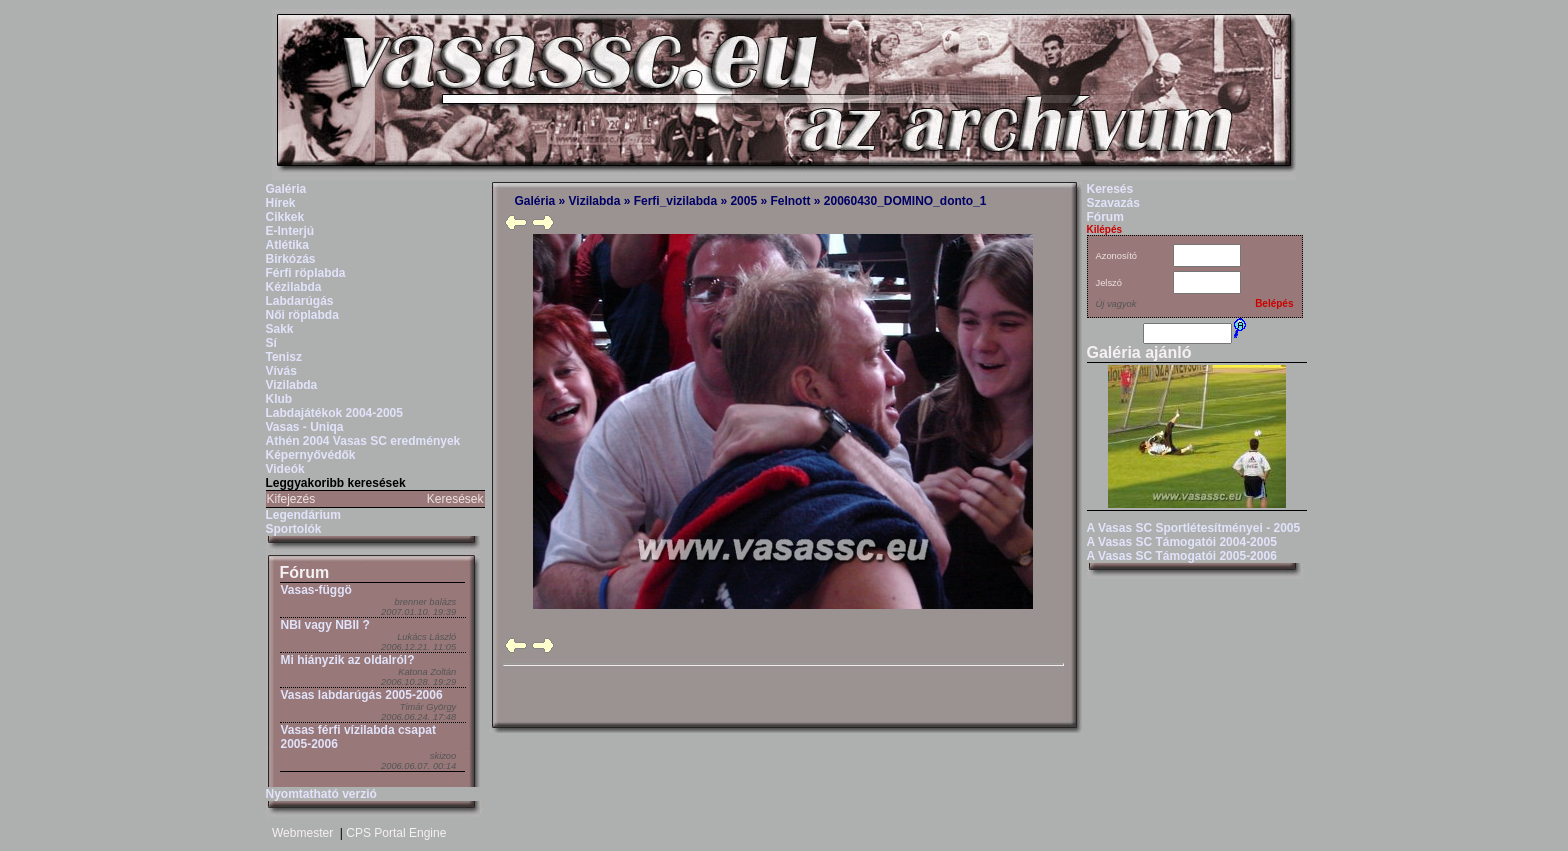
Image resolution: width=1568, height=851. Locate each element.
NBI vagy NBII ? (325, 625)
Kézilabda (294, 287)
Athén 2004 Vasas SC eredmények (363, 441)
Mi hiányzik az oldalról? (348, 660)
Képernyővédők (311, 455)
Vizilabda (292, 385)
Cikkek (285, 217)
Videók (285, 469)
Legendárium (303, 515)
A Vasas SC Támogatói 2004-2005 (1182, 542)
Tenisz (284, 357)
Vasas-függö (316, 590)
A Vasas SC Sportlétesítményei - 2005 (1194, 528)
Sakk (280, 329)
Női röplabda (302, 315)
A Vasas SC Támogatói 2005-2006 (1182, 556)
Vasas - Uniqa (305, 427)
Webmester (302, 833)
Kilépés (1105, 229)
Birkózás (291, 259)
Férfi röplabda (306, 273)
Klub (279, 399)
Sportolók (294, 529)
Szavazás (1113, 203)
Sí (271, 343)
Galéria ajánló (1139, 352)
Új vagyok (1116, 304)
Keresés (1110, 189)
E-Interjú (290, 231)
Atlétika (287, 245)
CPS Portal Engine (396, 833)
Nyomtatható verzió (321, 794)
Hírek (281, 203)
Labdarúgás (300, 301)
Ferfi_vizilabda (675, 201)
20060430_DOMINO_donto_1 (905, 201)
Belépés (1274, 303)
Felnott (790, 201)
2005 (743, 201)
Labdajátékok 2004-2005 (334, 413)
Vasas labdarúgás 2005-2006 (362, 695)
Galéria (286, 189)
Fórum (305, 572)
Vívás (281, 371)
